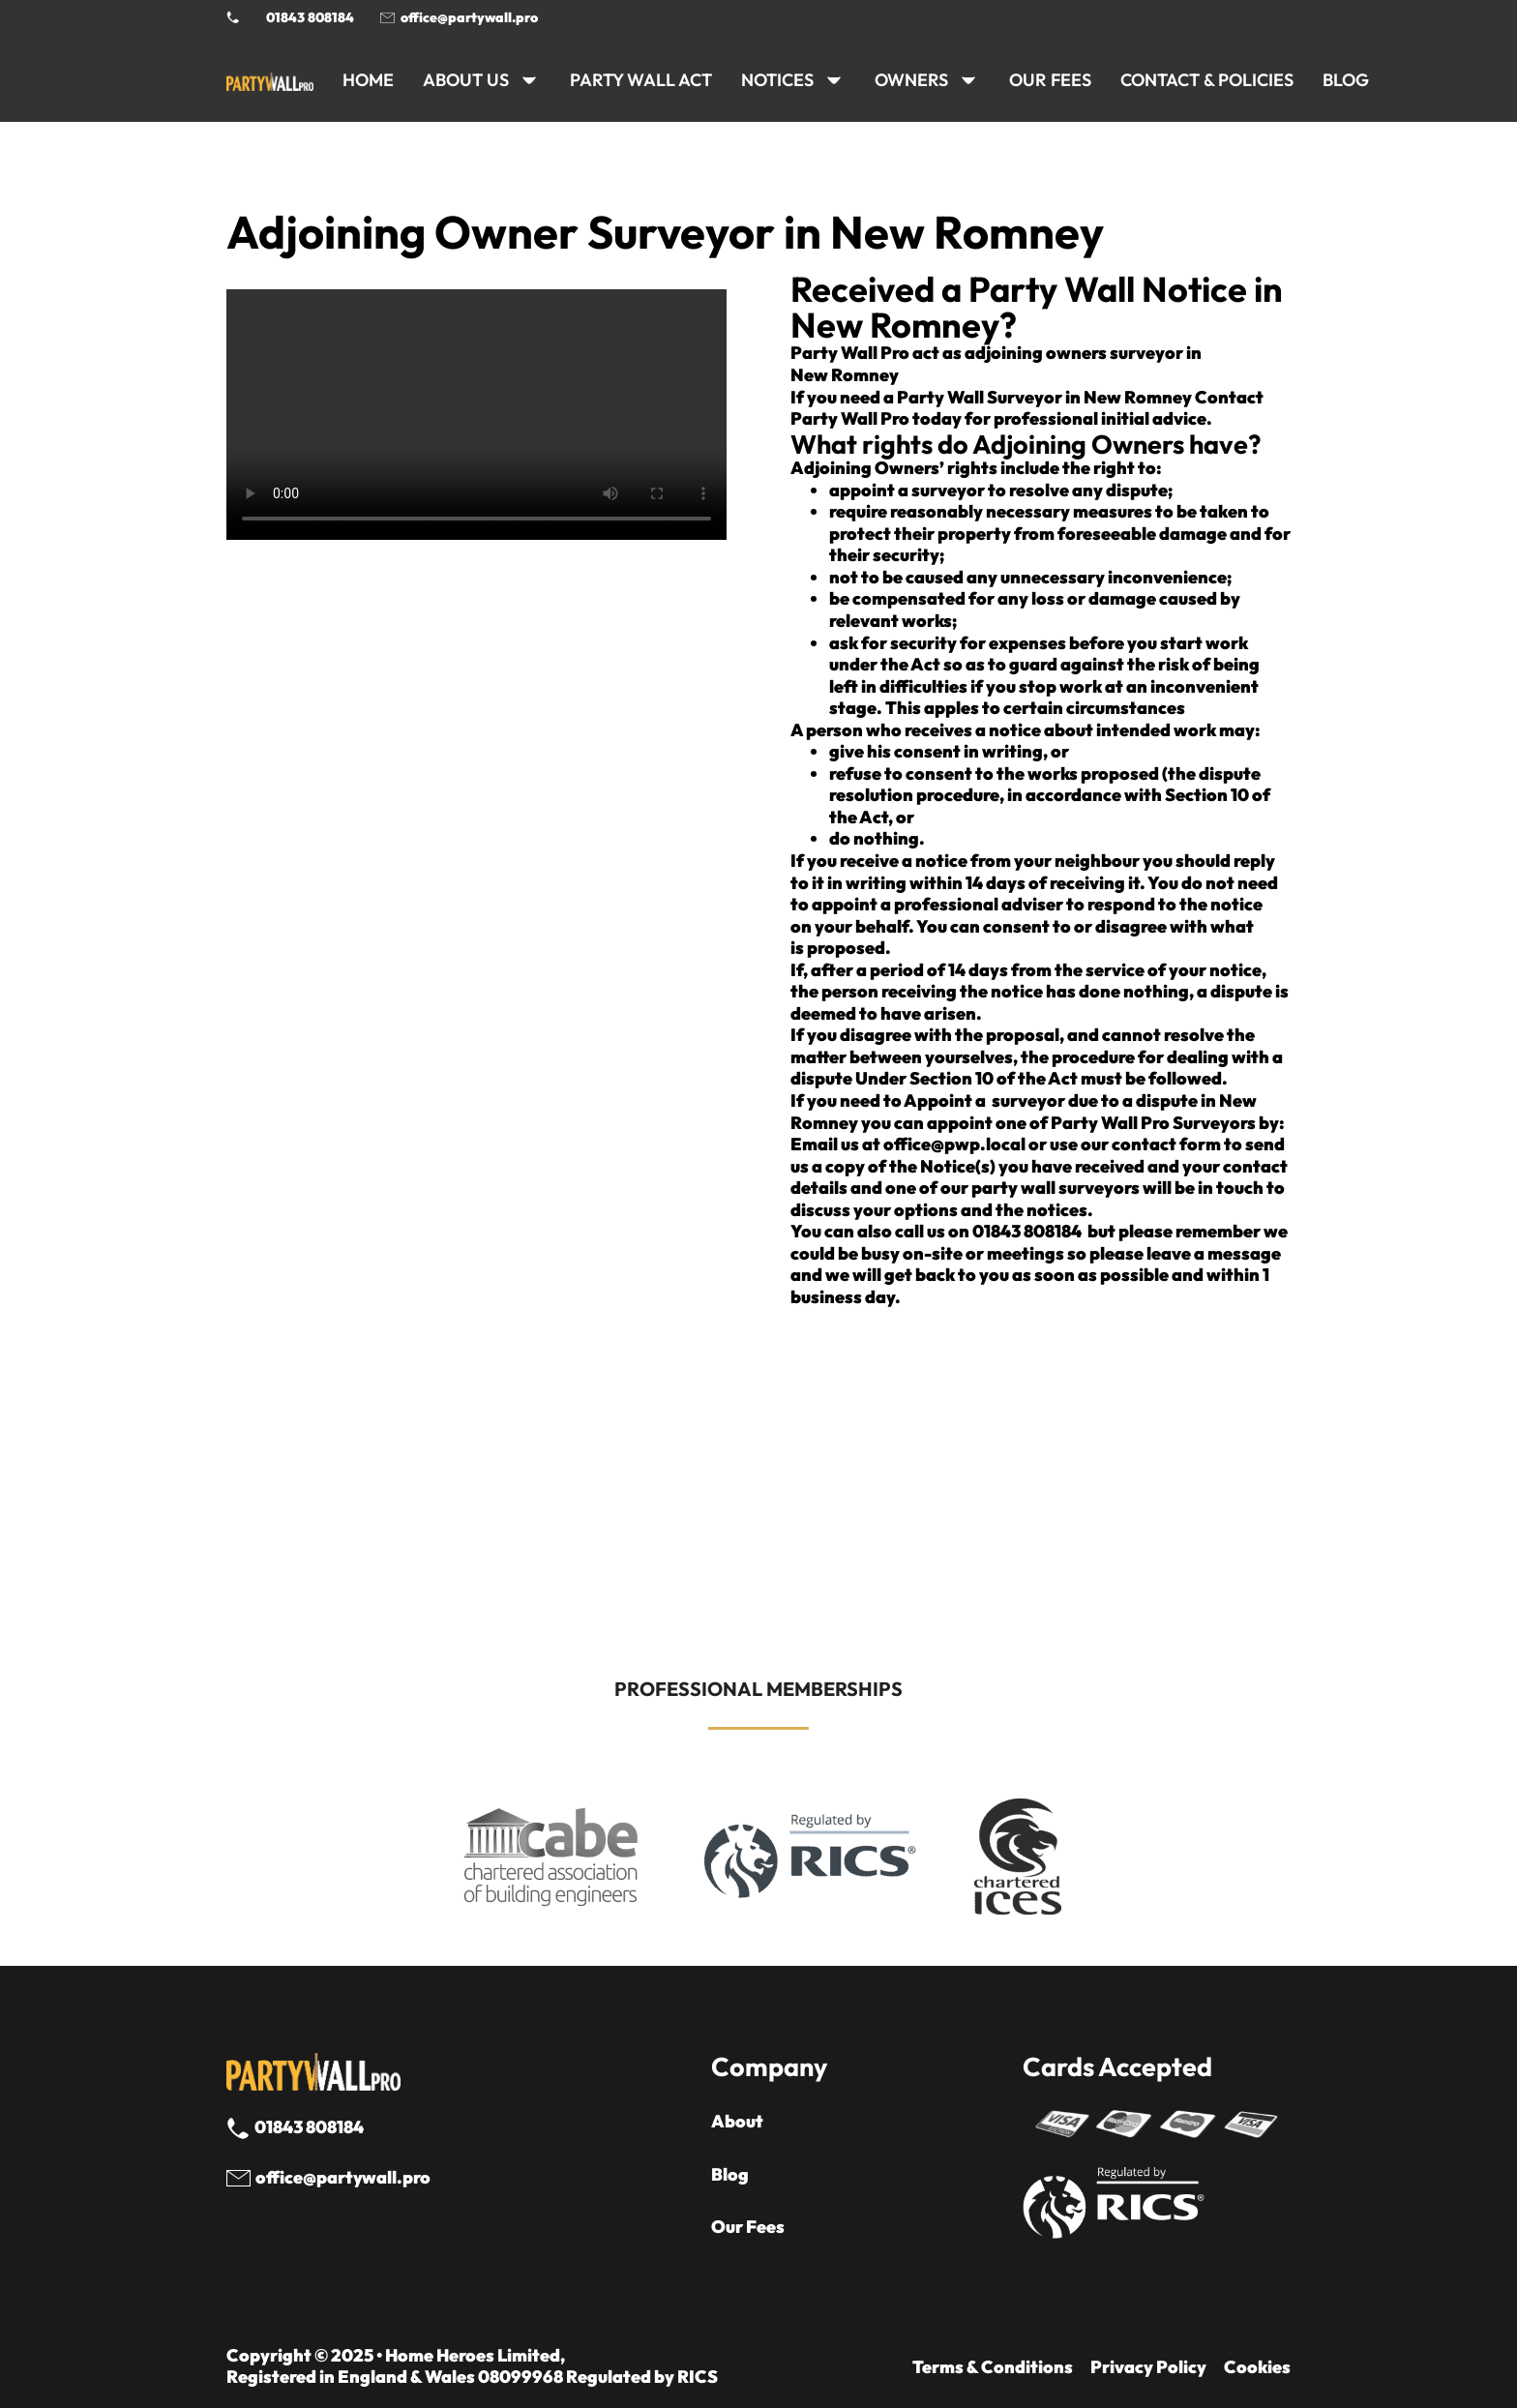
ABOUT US (466, 80)
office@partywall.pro (469, 17)
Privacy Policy (1148, 2367)
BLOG (1346, 80)
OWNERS (911, 80)
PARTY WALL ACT (641, 80)
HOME (368, 80)
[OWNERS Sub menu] (968, 80)
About (737, 2121)
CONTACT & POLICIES (1207, 80)
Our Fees (1050, 80)
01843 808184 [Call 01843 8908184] (310, 17)
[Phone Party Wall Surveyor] (233, 17)
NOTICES (777, 80)
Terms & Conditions (992, 2367)
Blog (730, 2174)
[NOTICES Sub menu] (834, 80)
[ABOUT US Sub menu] (529, 80)
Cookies (1257, 2367)
